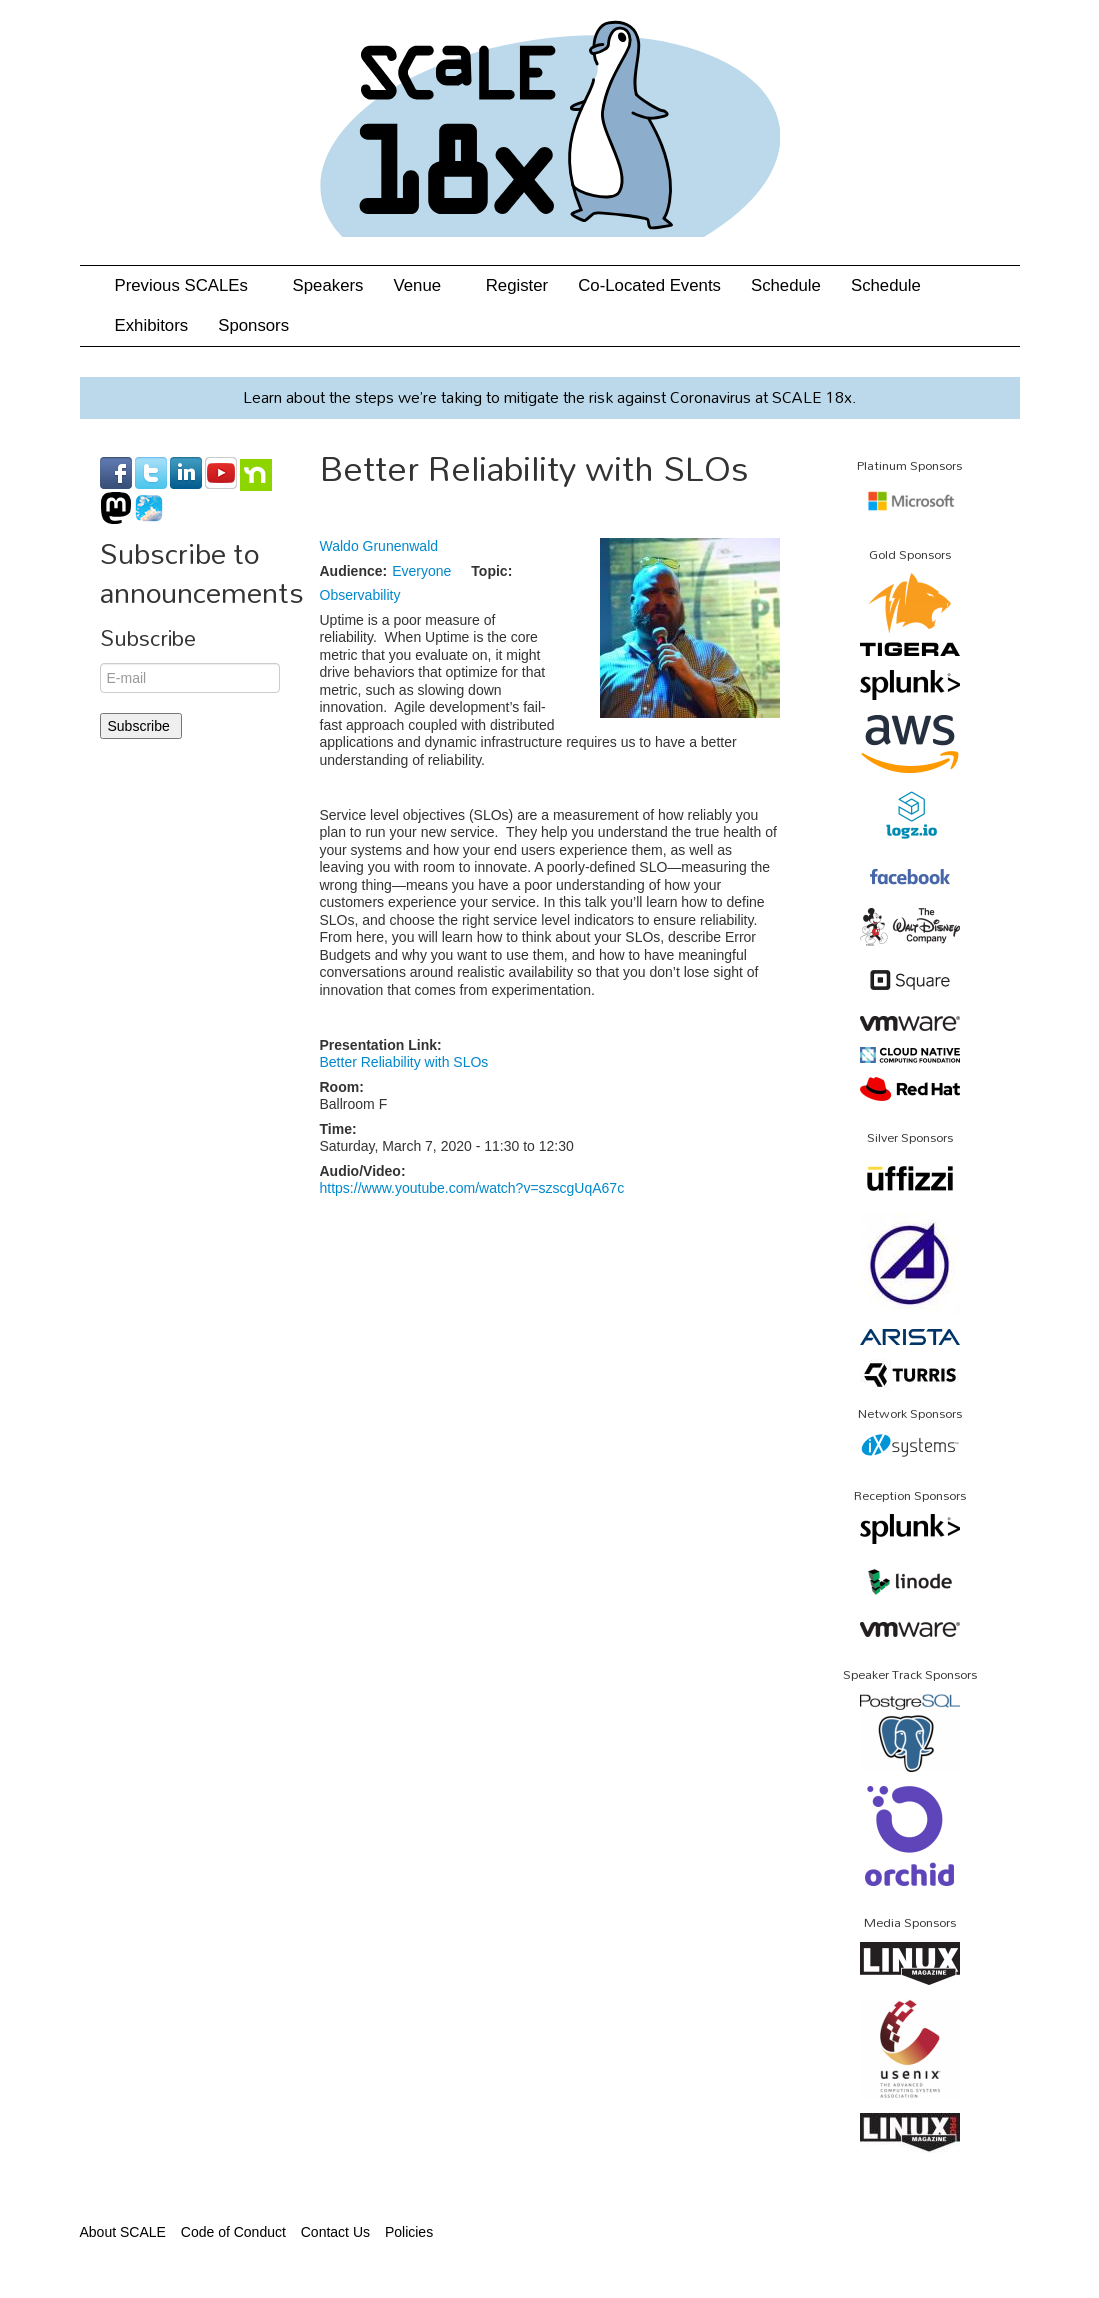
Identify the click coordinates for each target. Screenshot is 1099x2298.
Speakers (328, 285)
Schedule (786, 285)
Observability (360, 595)
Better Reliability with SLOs (404, 1062)
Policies (409, 2232)
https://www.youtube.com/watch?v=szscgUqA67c (472, 1188)
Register (517, 285)
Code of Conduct (233, 2232)
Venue (424, 285)
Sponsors (253, 325)
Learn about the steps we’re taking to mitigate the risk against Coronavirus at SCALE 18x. (549, 397)
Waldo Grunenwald (379, 546)
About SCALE (123, 2232)
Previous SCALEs (189, 285)
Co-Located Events (649, 285)
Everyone (421, 571)
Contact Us (335, 2232)
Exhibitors (152, 325)
